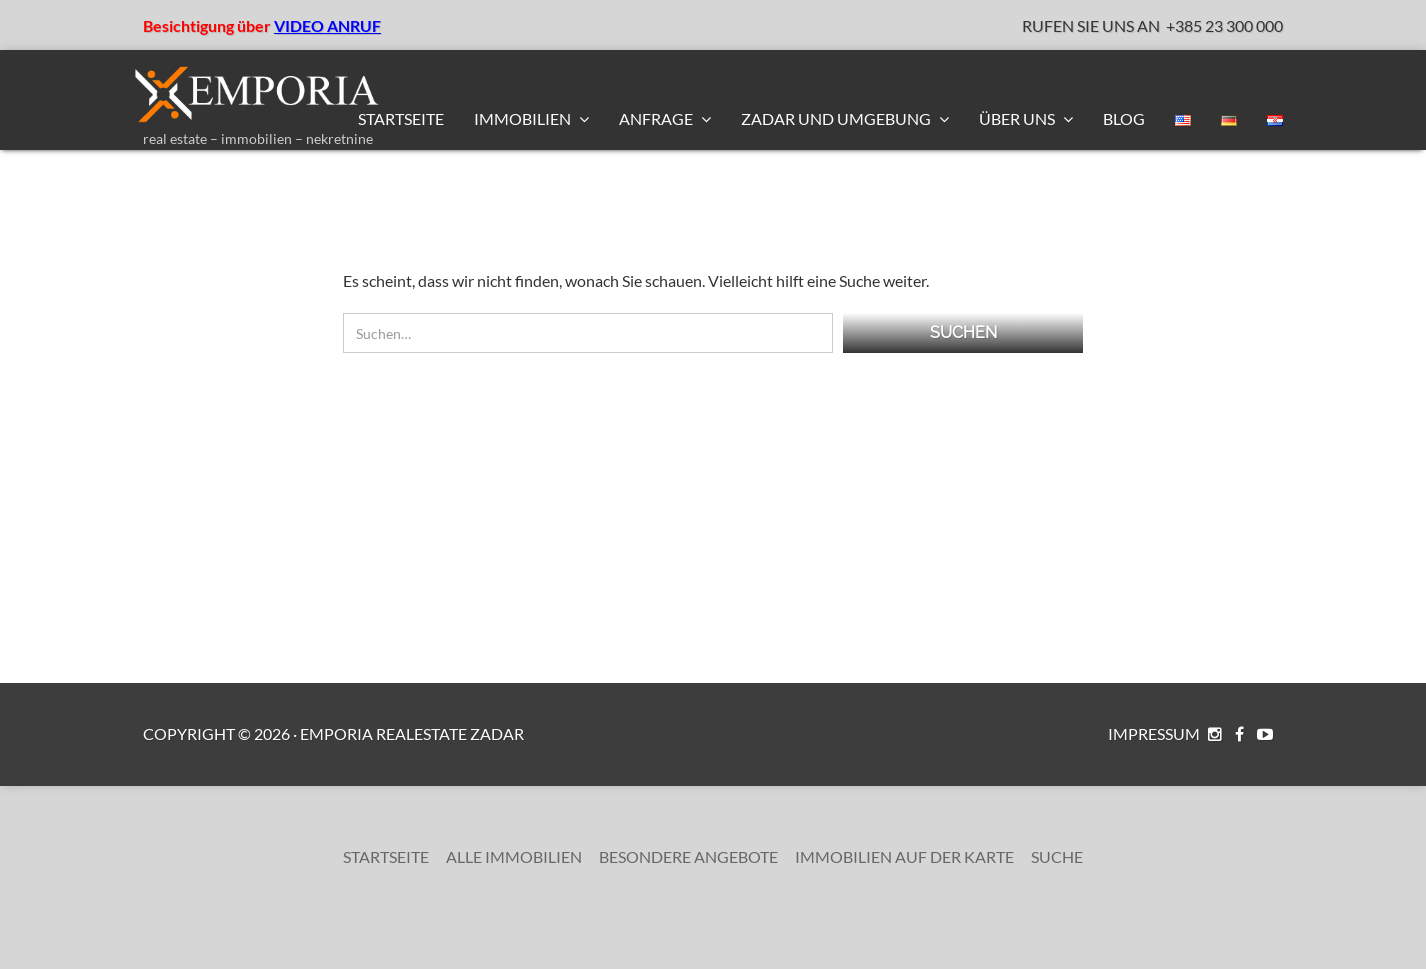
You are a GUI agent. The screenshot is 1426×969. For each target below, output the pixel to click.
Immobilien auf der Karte (904, 856)
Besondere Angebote (688, 856)
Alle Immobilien (514, 856)
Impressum (1154, 733)
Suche (1057, 856)
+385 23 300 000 (1224, 25)
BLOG (1124, 118)
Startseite (401, 118)
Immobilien (524, 118)
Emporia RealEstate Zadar (412, 733)
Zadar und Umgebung (837, 118)
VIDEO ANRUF (327, 25)
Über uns (1018, 118)
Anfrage (657, 118)
